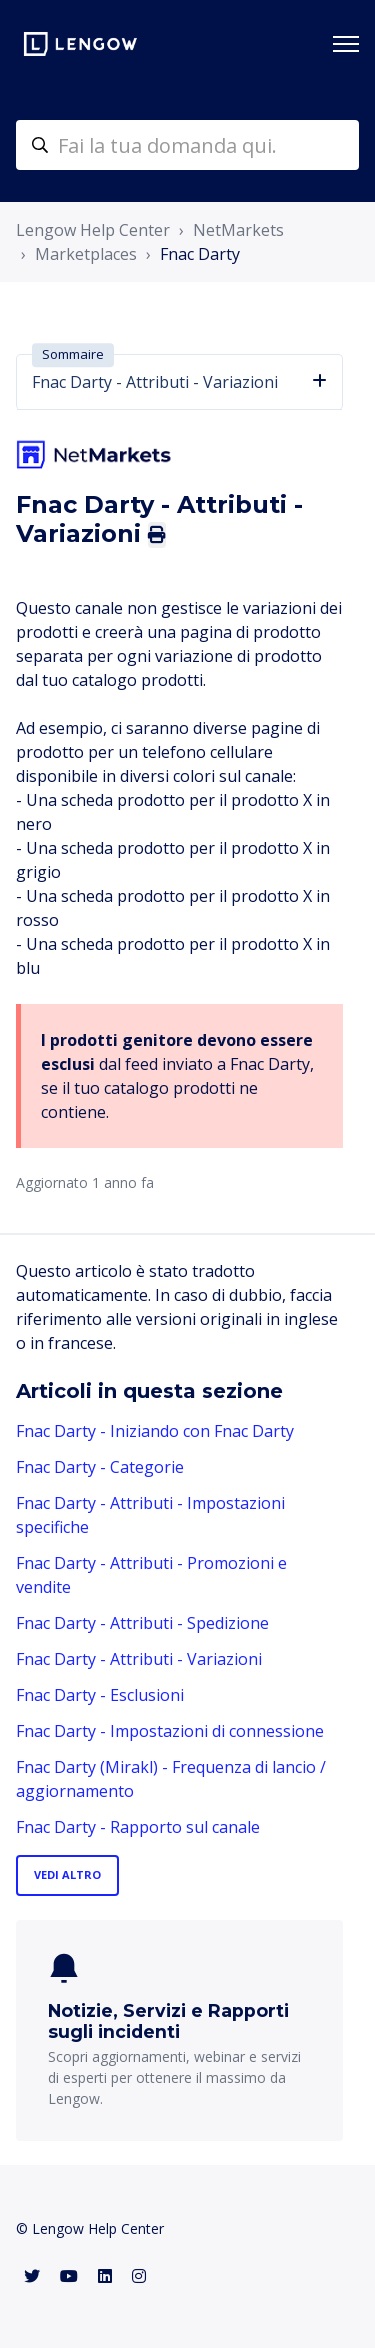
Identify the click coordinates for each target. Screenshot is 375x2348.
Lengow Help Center (93, 230)
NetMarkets (238, 230)
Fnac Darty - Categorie (100, 1467)
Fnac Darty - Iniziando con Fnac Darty (155, 1431)
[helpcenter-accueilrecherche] (187, 145)
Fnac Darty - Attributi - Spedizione (142, 1623)
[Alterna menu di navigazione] (346, 44)
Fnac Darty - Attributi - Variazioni (139, 1659)
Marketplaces (86, 254)
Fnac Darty (200, 254)
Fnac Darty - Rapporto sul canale (138, 1827)
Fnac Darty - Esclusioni (100, 1695)
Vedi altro (67, 1874)
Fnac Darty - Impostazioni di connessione (170, 1731)
